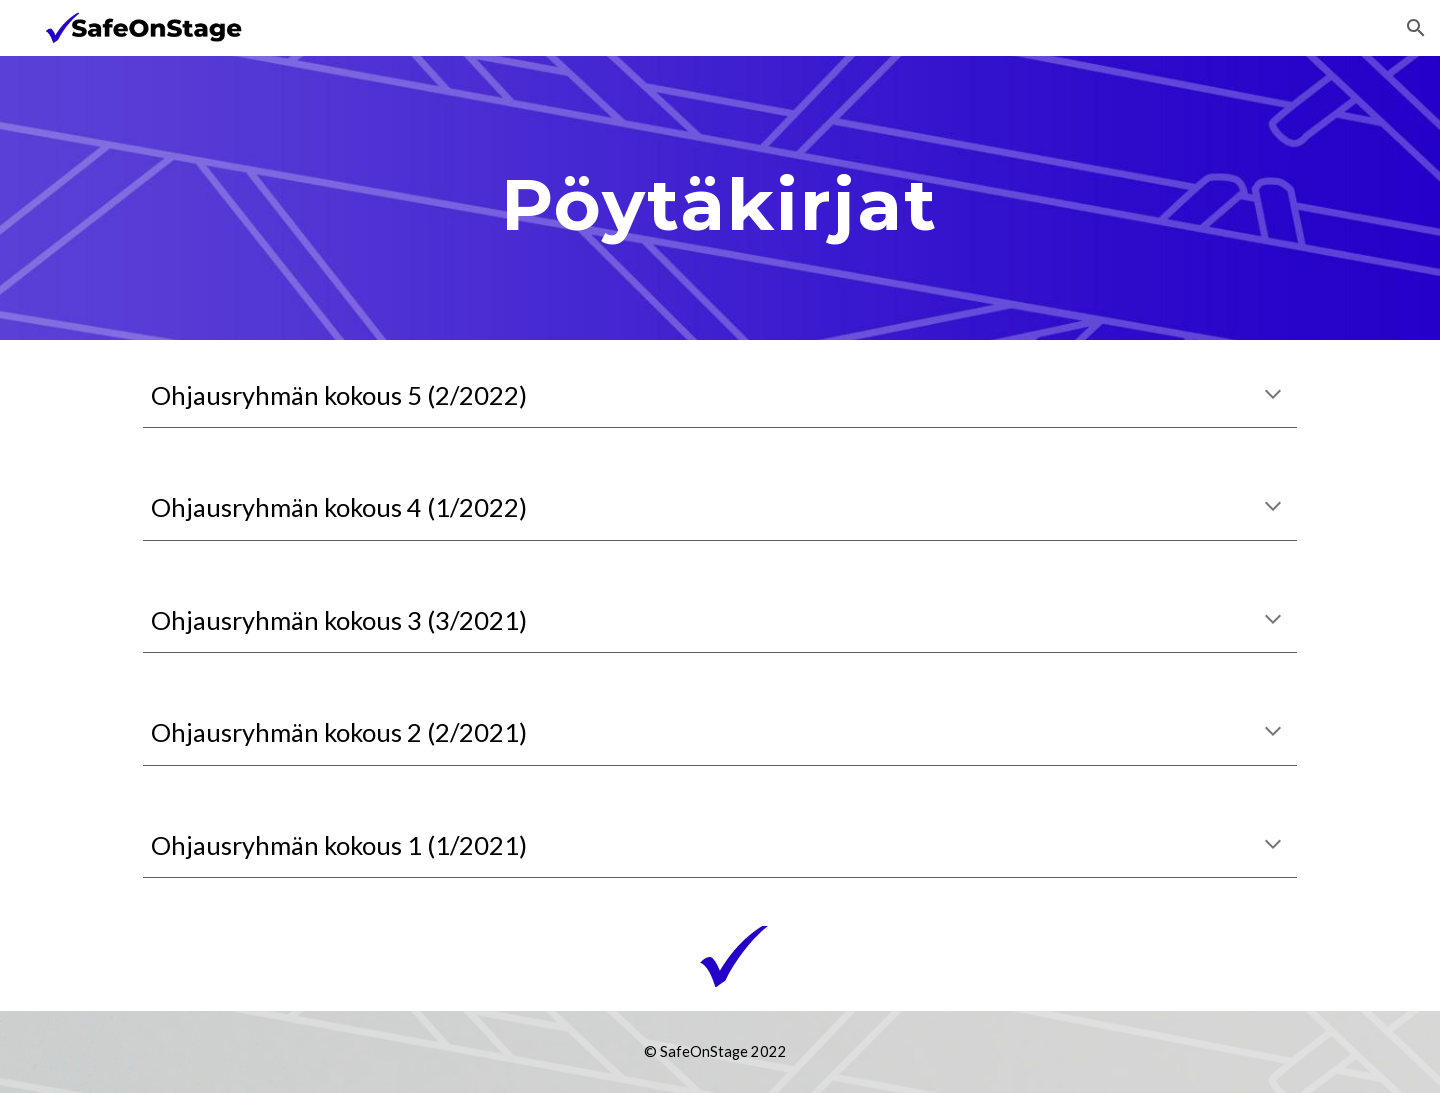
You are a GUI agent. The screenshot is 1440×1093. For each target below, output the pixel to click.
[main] (720, 197)
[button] (1416, 28)
